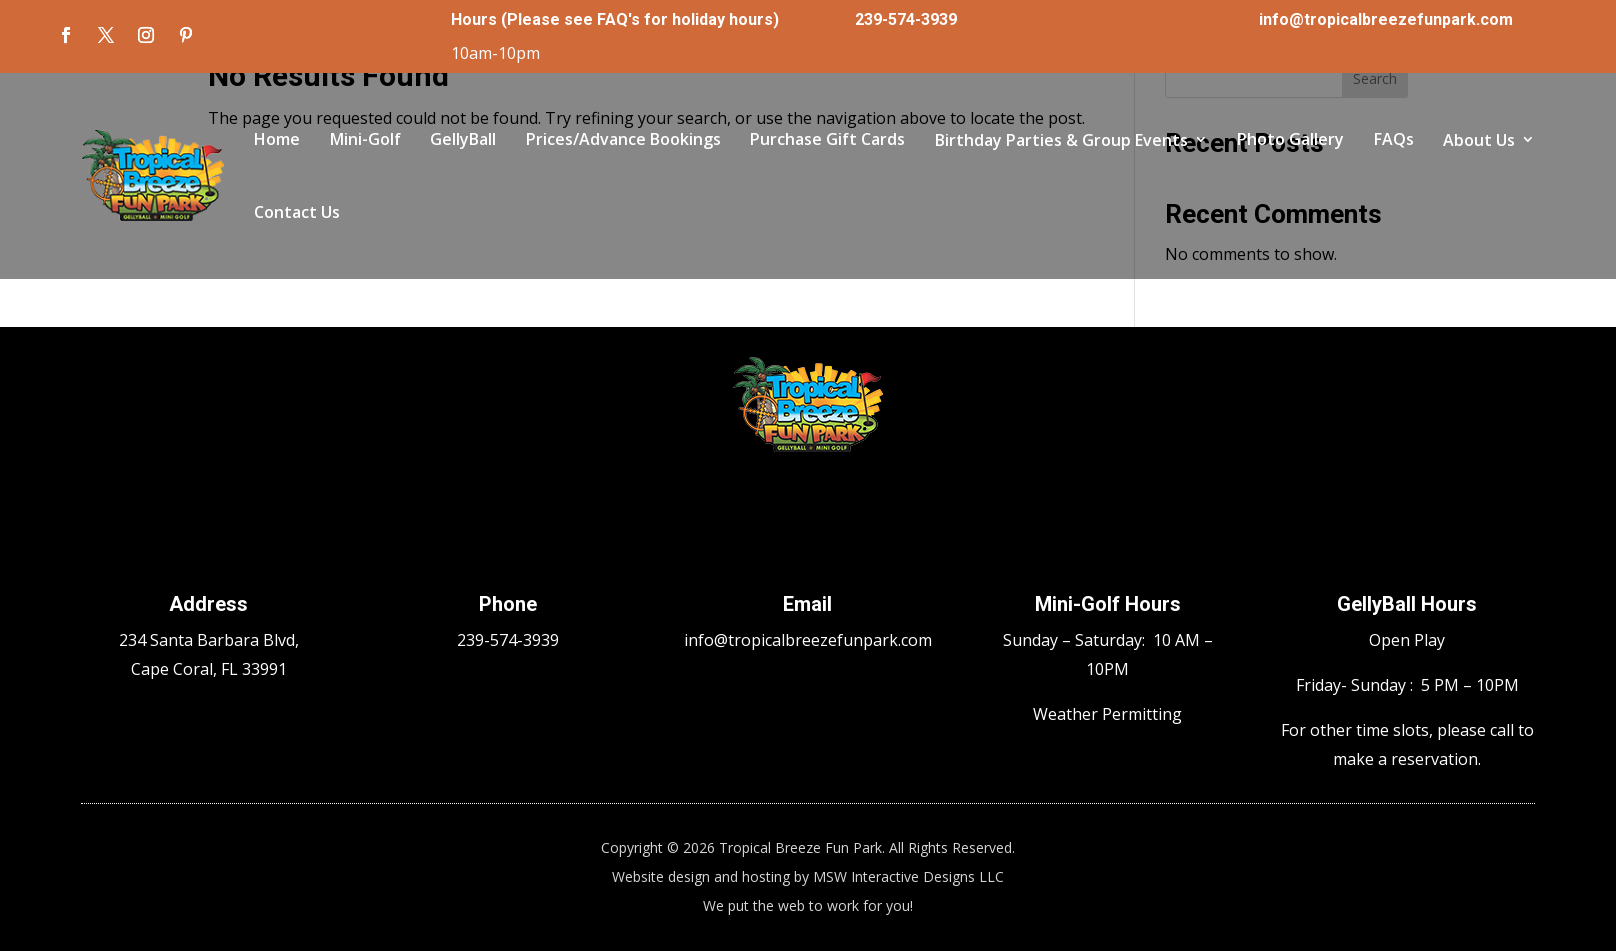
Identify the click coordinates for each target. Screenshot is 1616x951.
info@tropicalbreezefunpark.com (1386, 19)
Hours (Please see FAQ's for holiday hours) (615, 19)
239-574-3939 (906, 19)
